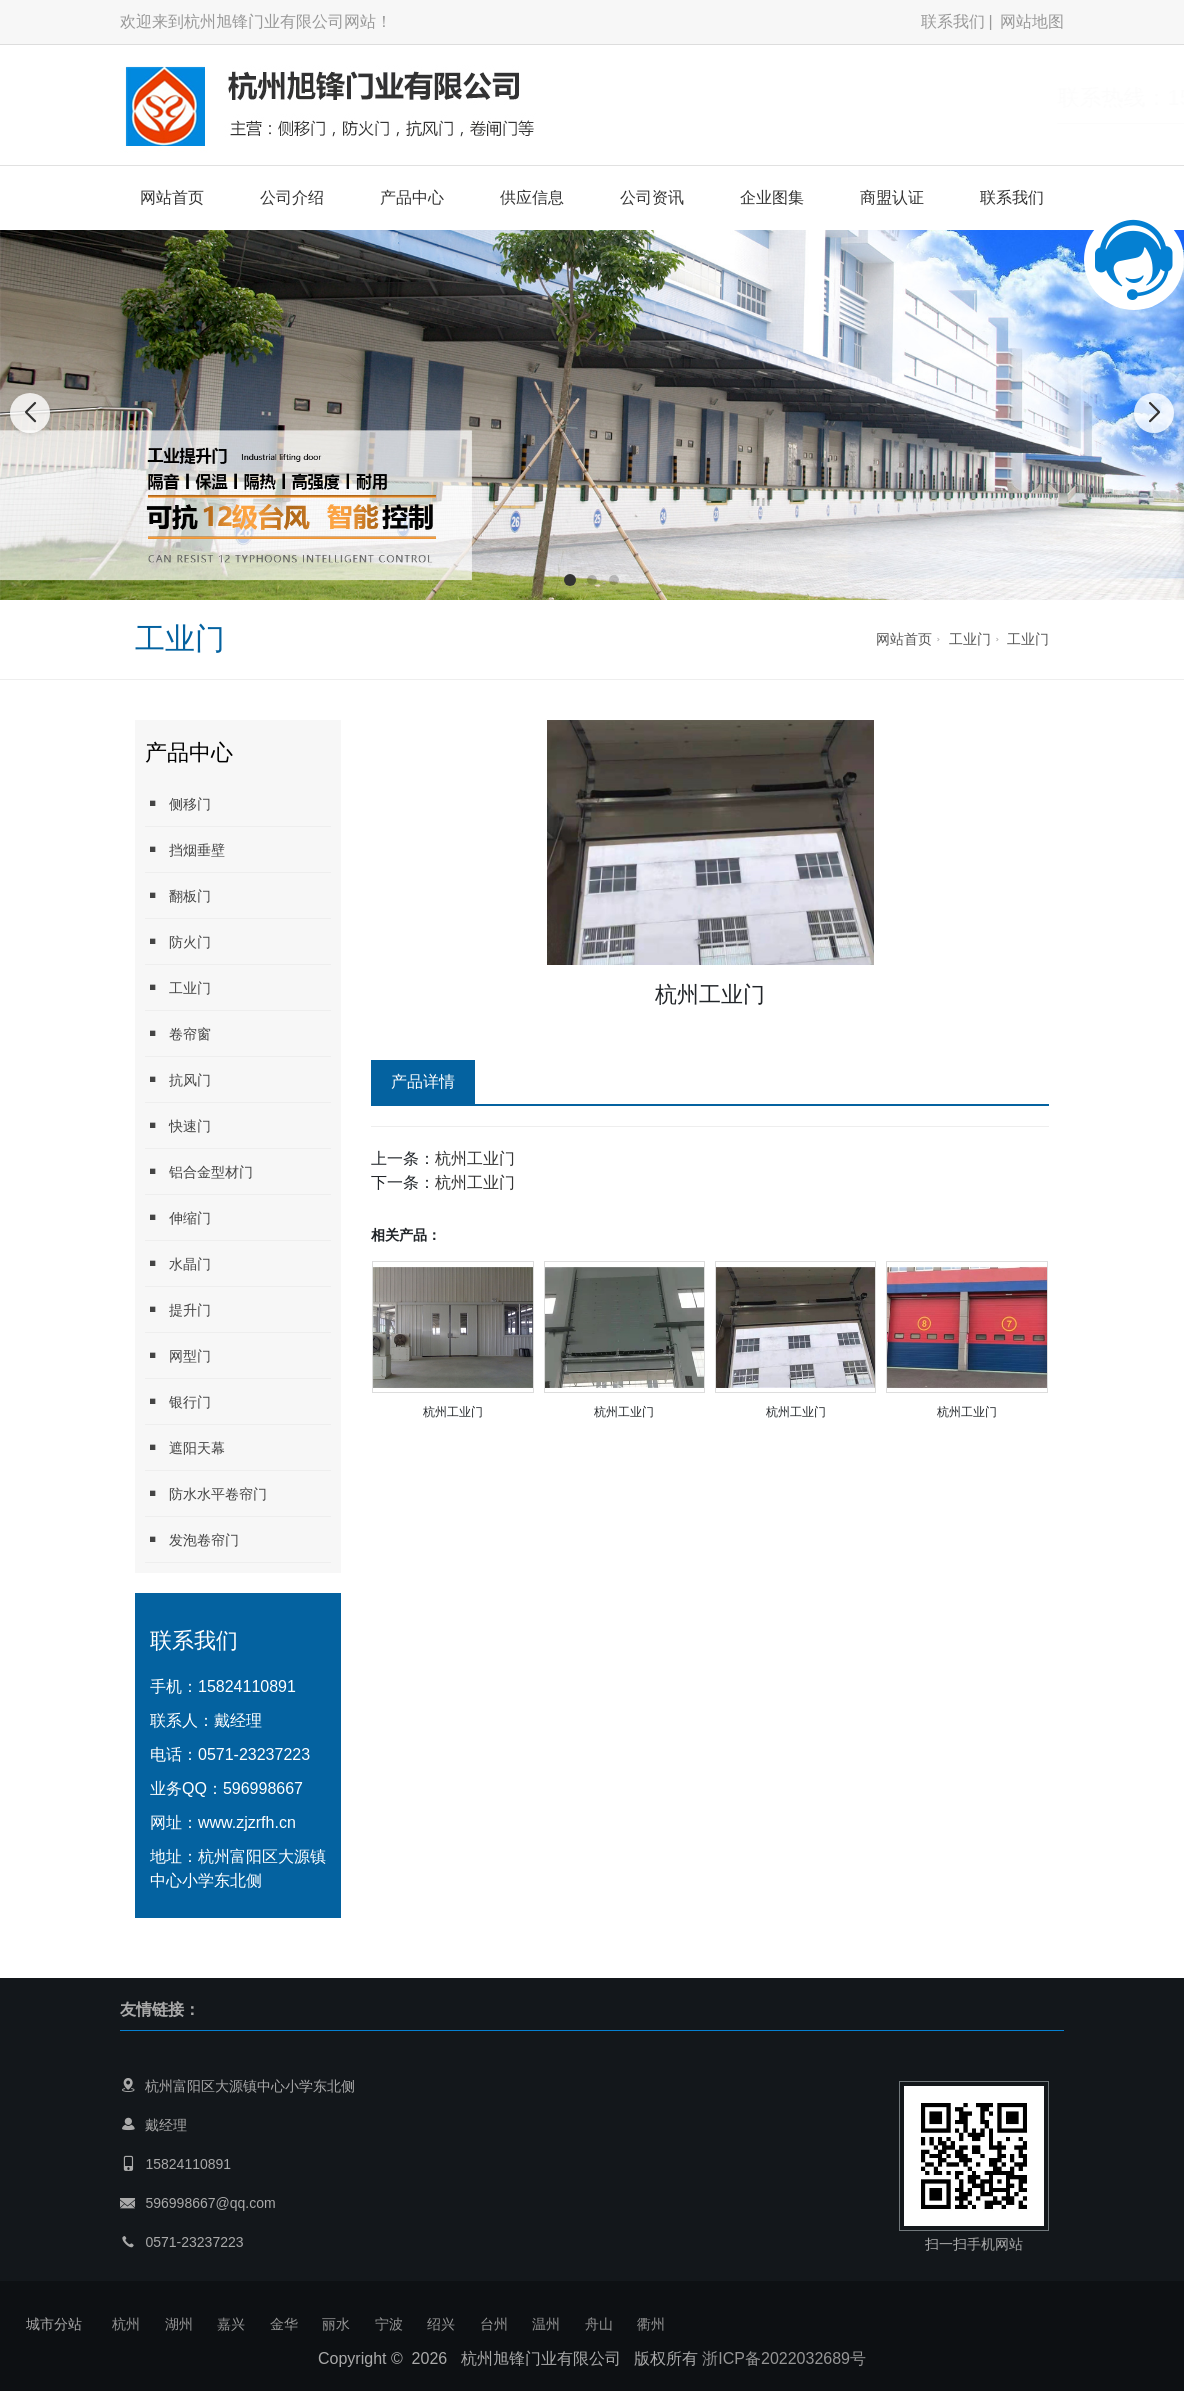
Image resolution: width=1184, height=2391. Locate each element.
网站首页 (172, 197)
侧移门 (178, 803)
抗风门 (178, 1079)
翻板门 (178, 895)
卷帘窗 (178, 1033)
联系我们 (953, 21)
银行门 (178, 1401)
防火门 (178, 941)
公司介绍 (292, 197)
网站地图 (1032, 21)
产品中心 (412, 197)
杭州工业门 (475, 1158)
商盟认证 (892, 197)
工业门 (970, 639)
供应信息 (532, 197)
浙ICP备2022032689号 (784, 2358)
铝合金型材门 (199, 1171)
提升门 (178, 1309)
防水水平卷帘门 (206, 1493)
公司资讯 (652, 197)
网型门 (178, 1355)
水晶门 (178, 1263)
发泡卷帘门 (192, 1539)
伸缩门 (178, 1217)
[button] (570, 580)
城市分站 (54, 2324)
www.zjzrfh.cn (247, 1822)
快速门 (178, 1125)
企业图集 (772, 197)
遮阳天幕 (185, 1447)
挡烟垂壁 (185, 849)
